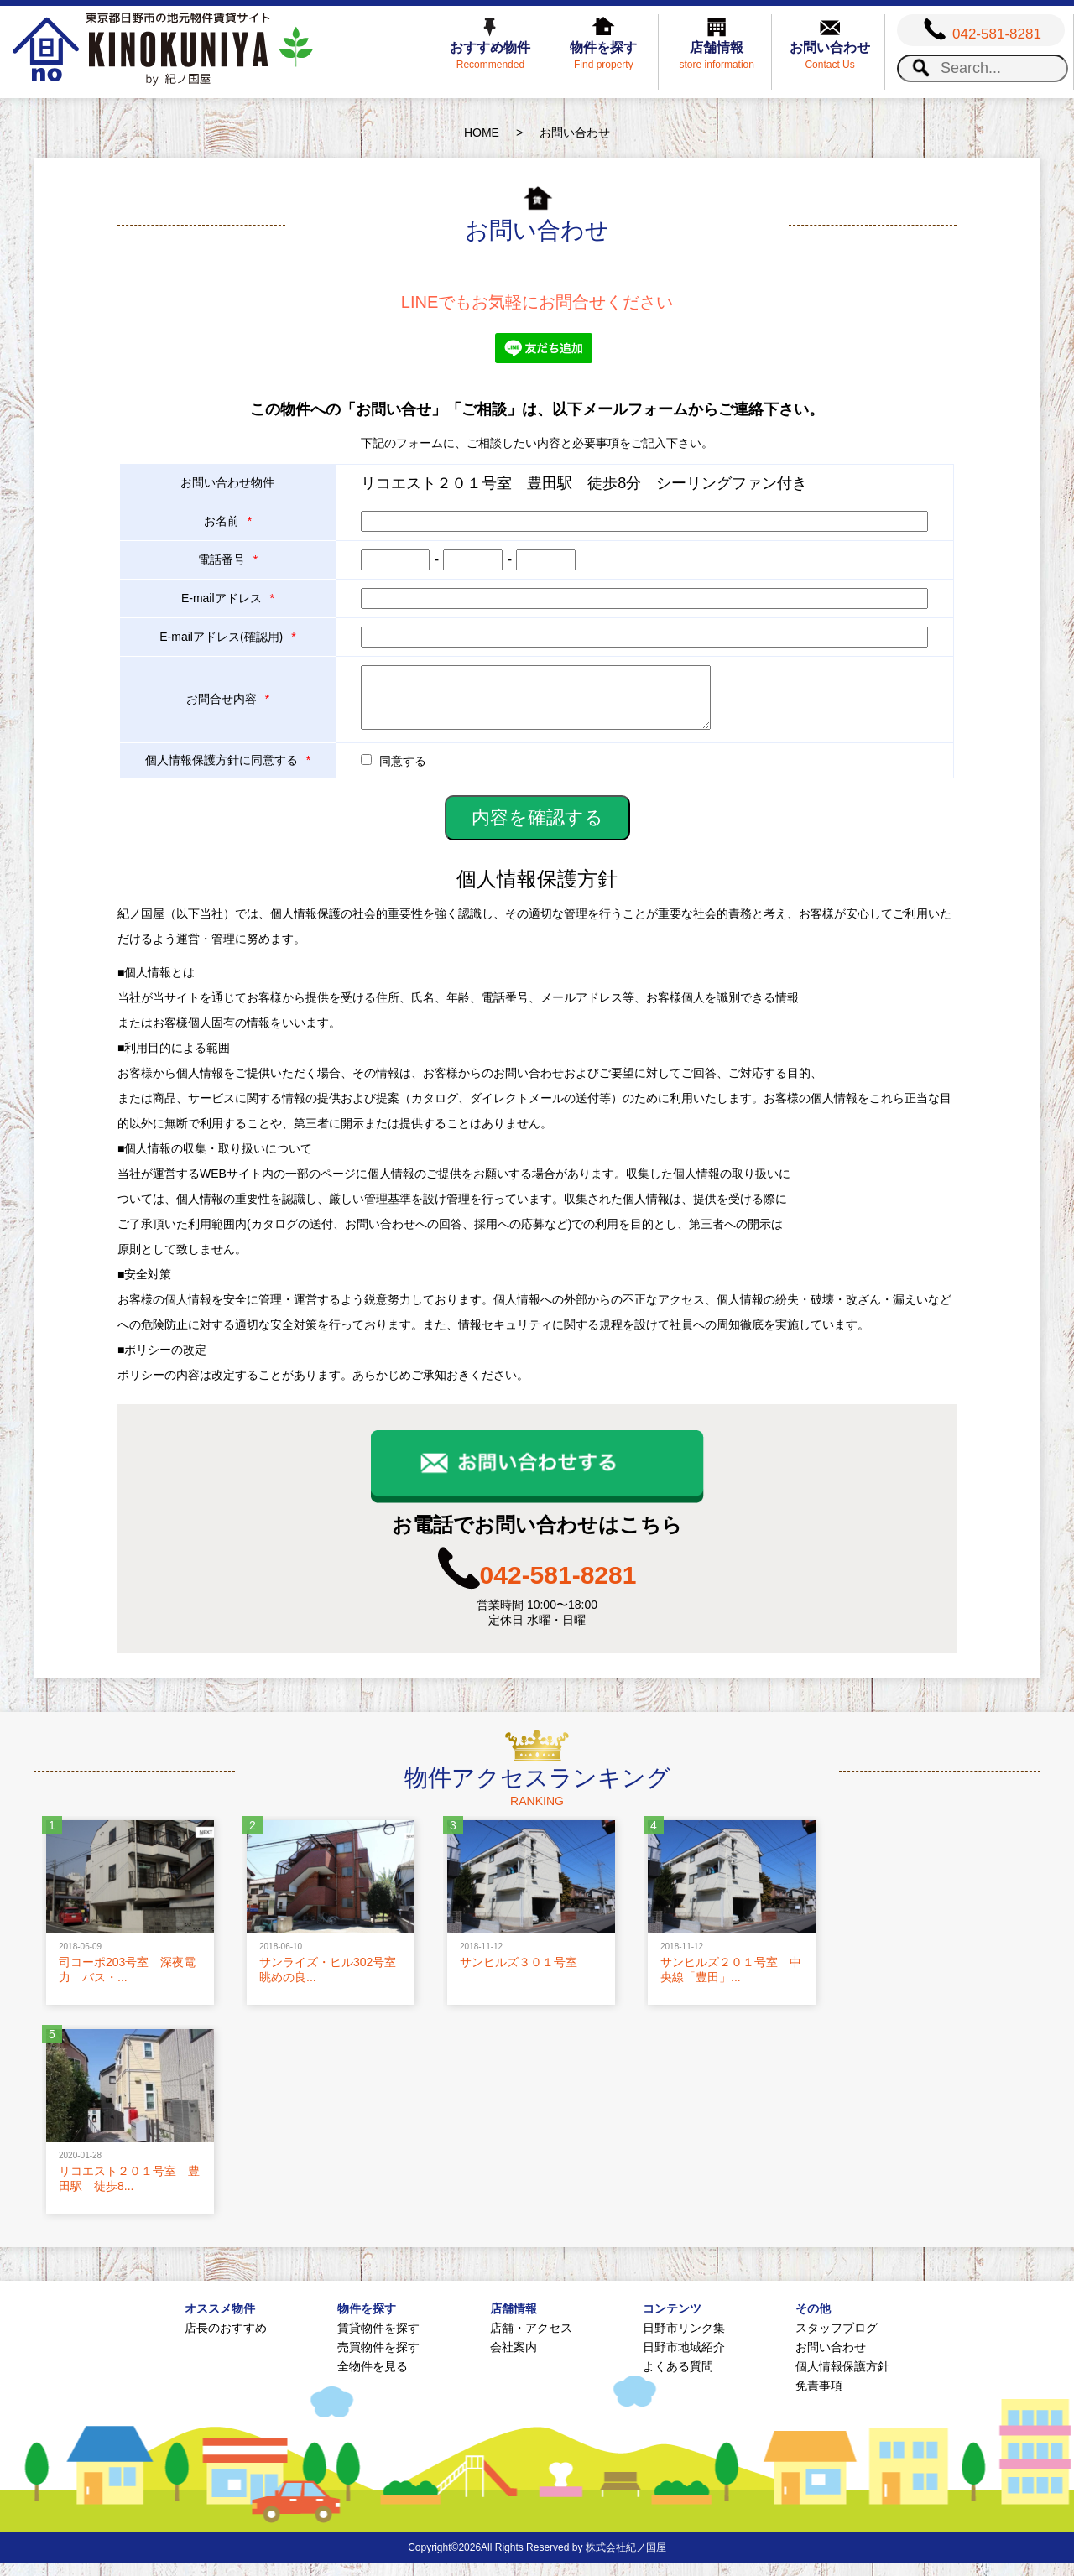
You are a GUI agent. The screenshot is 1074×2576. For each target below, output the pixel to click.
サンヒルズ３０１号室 (518, 1974)
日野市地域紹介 (684, 2359)
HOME (481, 132)
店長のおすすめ (226, 2340)
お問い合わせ (830, 2359)
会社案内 (513, 2359)
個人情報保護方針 (842, 2379)
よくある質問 (678, 2379)
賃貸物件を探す (378, 2340)
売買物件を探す (378, 2359)
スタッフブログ (836, 2340)
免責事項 (818, 2398)
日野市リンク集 (684, 2340)
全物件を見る (372, 2379)
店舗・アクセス (531, 2340)
